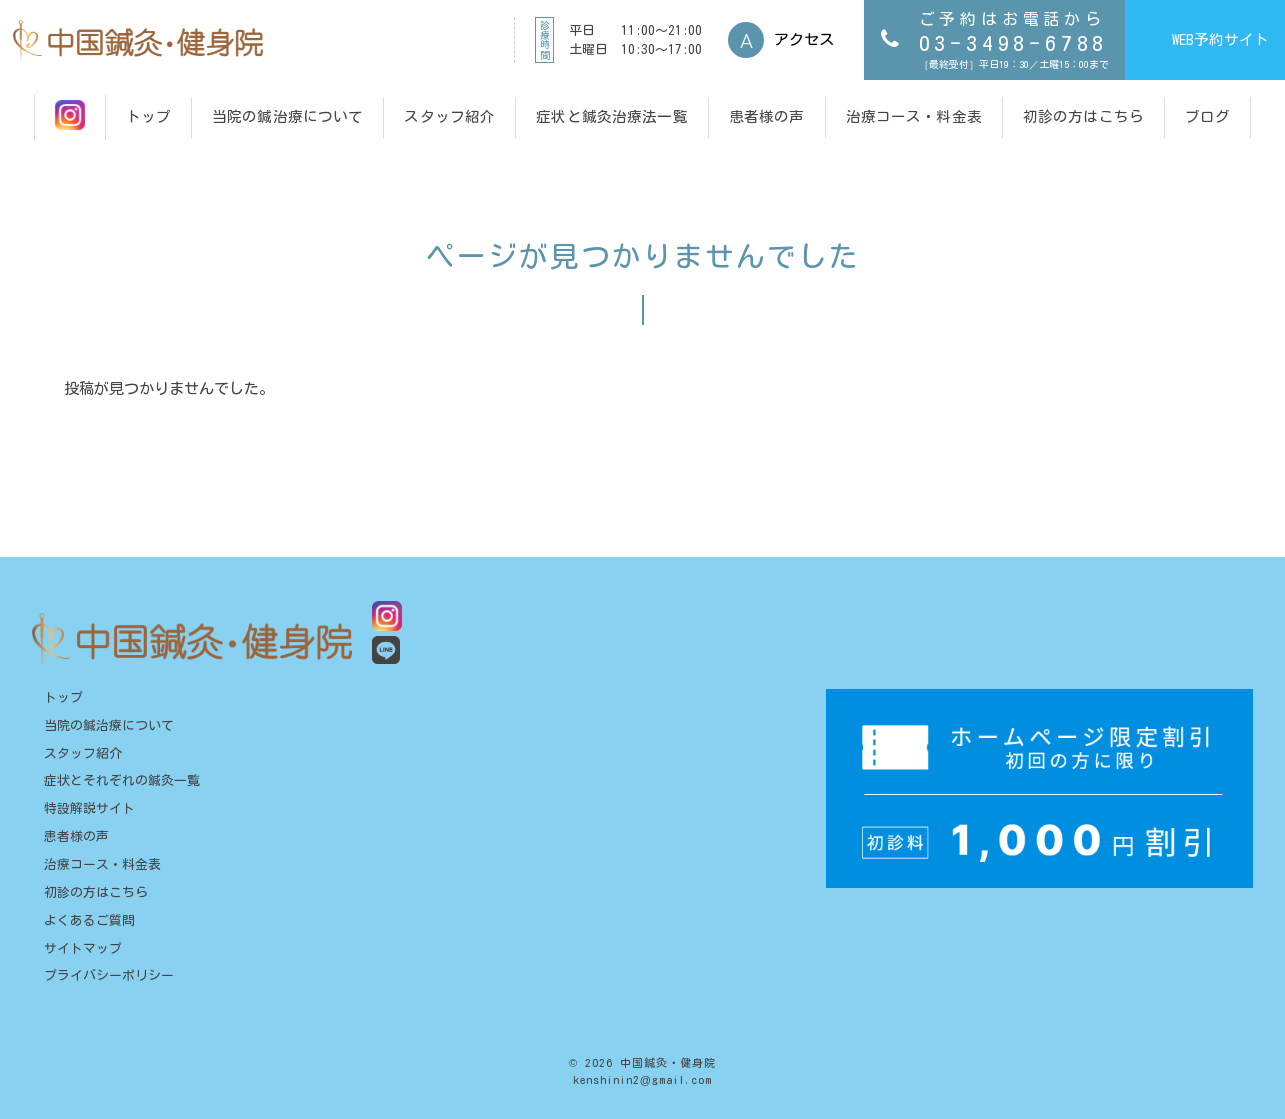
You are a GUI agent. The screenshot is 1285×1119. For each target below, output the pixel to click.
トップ (63, 697)
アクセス (804, 39)
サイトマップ (83, 948)
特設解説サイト (89, 808)
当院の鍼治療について (109, 725)
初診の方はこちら (96, 892)
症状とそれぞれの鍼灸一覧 (122, 780)
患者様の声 (76, 836)
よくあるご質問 (89, 920)
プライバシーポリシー (109, 975)
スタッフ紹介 (83, 753)
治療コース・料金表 (102, 864)
